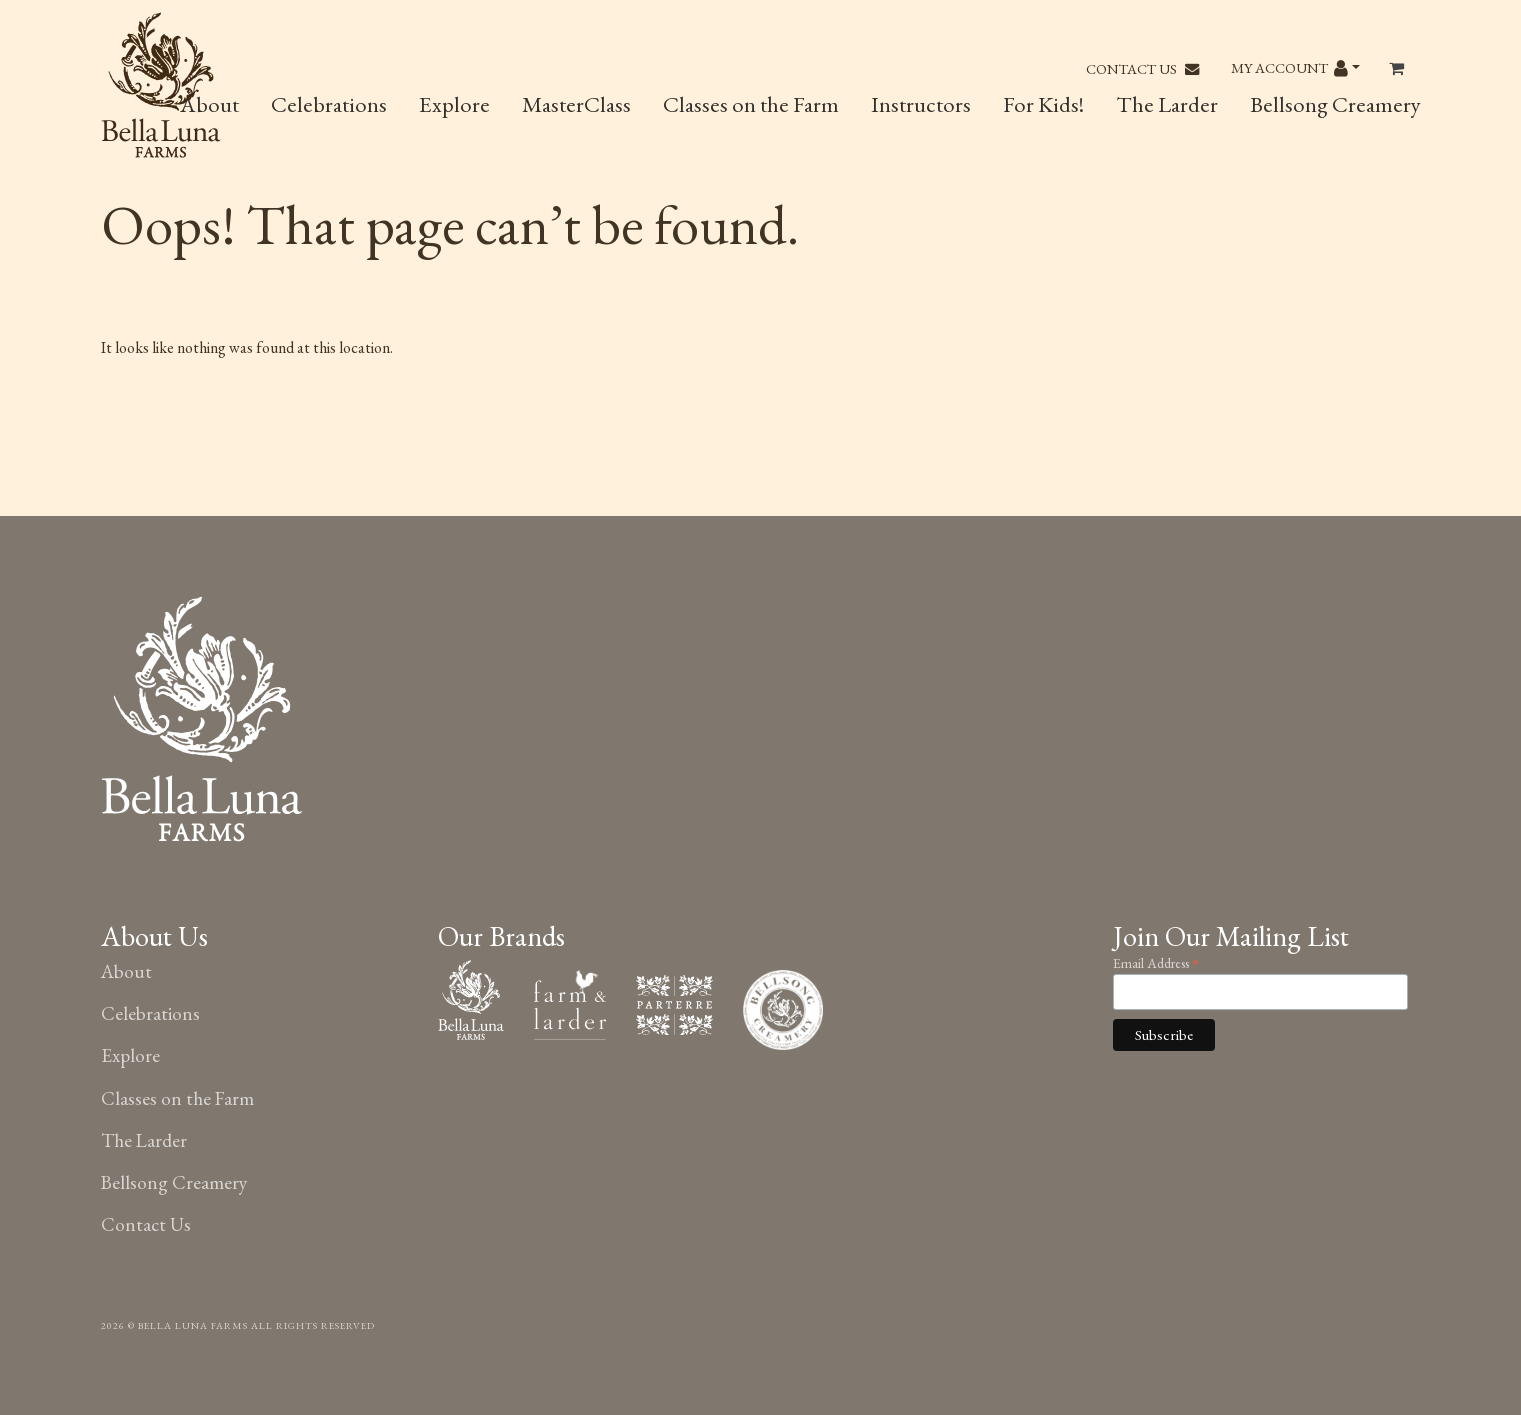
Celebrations (329, 104)
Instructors (921, 104)
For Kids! (1043, 104)
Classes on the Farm (751, 104)
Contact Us (1142, 68)
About (126, 971)
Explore (454, 104)
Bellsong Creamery (1335, 104)
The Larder (1167, 104)
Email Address (1156, 961)
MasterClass (576, 104)
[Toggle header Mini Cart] (1398, 69)
